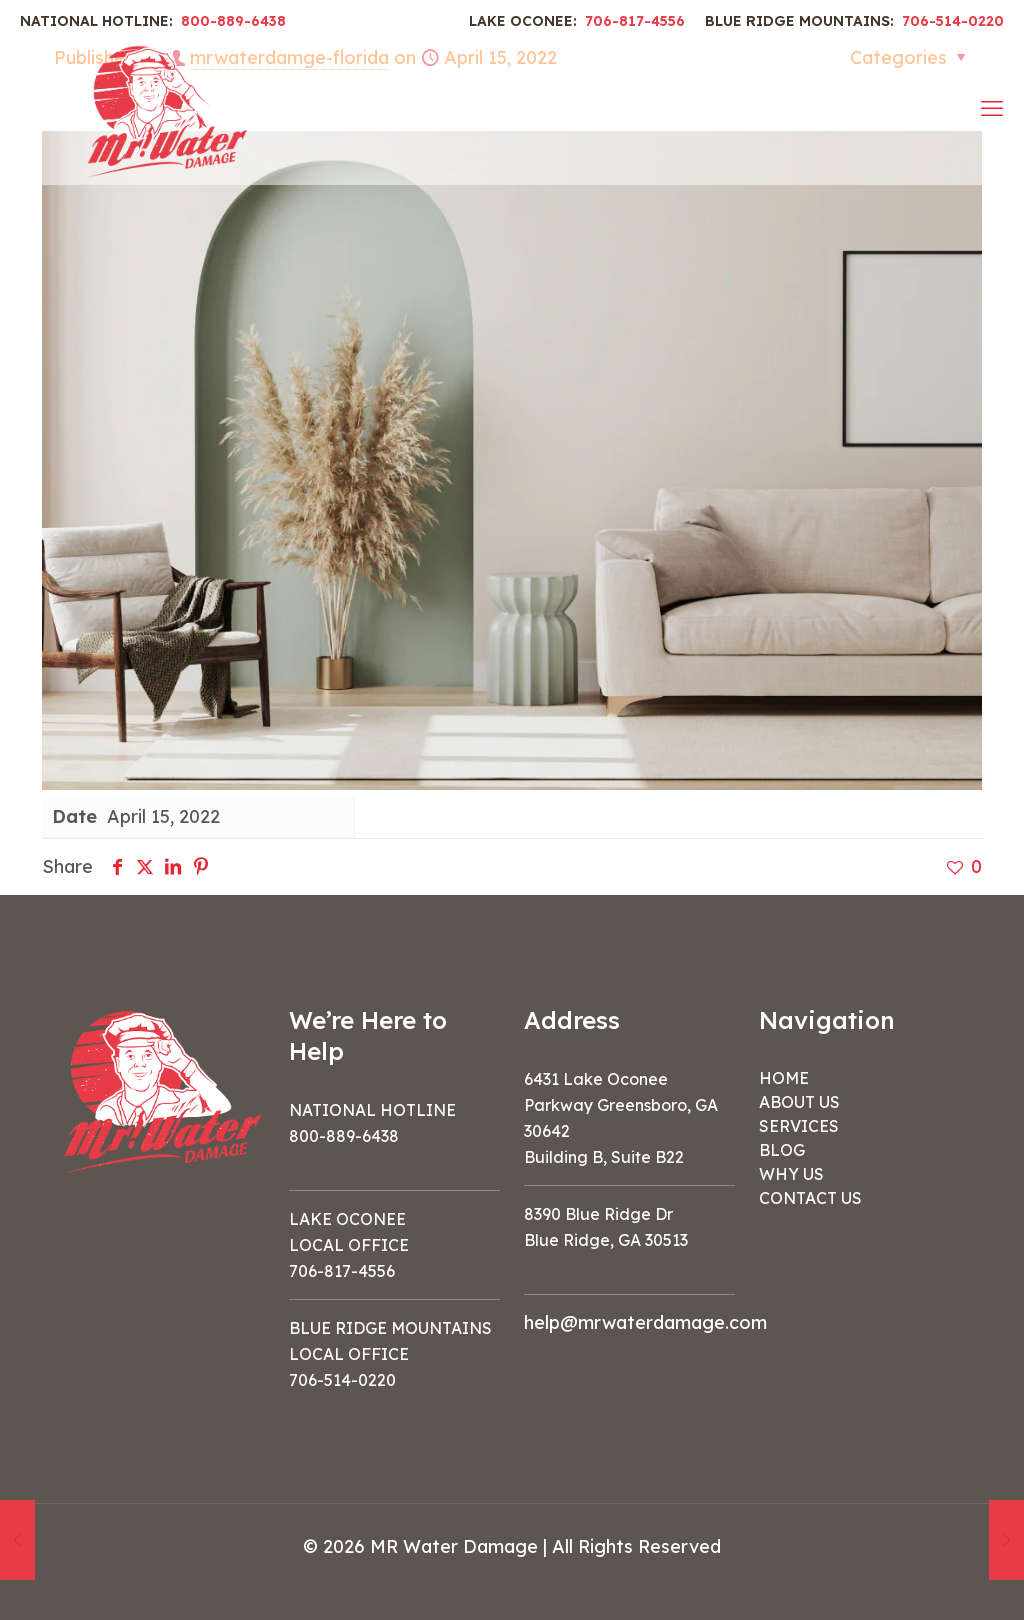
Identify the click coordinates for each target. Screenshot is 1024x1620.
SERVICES (799, 1126)
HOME (784, 1078)
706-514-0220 (953, 21)
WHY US (791, 1174)
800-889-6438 (233, 21)
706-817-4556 (635, 21)
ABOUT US (799, 1102)
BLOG (782, 1150)
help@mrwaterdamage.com (645, 1322)
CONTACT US (810, 1198)
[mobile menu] (992, 108)
